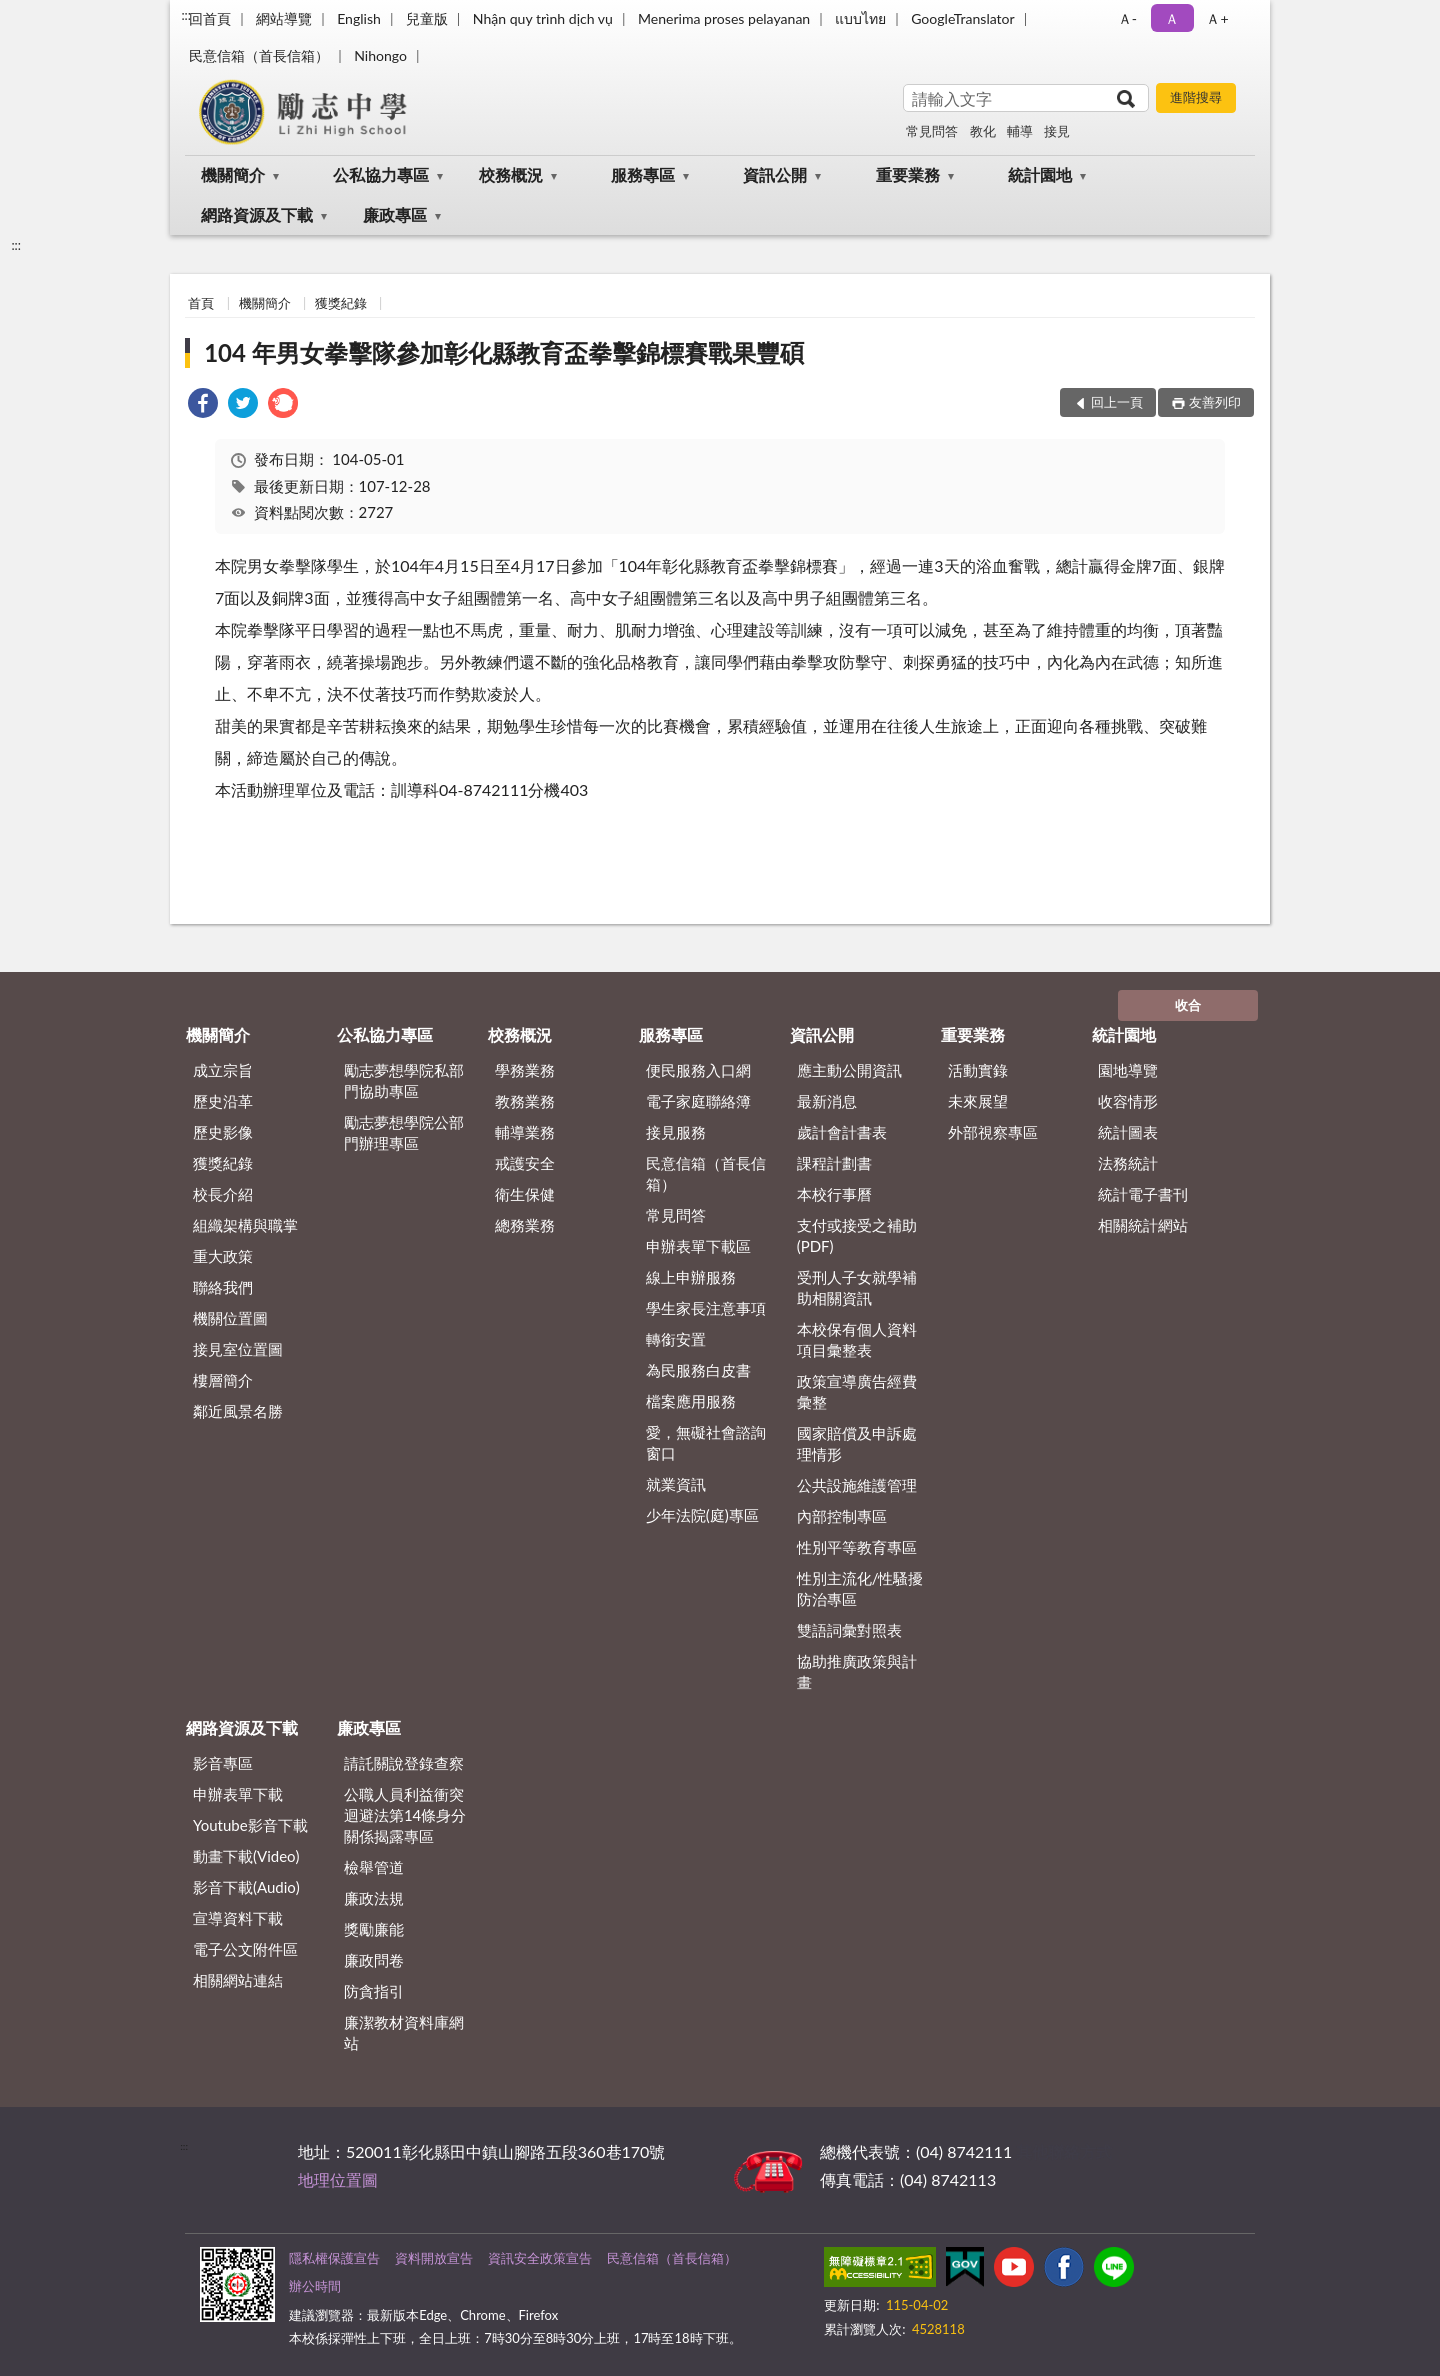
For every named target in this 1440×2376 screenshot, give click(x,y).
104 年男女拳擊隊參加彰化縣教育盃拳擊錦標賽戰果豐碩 (504, 352)
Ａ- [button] (1127, 18)
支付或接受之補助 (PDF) (857, 1235)
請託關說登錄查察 (404, 1763)
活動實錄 (978, 1070)
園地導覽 (1128, 1070)
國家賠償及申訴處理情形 (857, 1443)
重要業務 (908, 174)
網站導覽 (284, 18)
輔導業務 (525, 1132)
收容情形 (1128, 1101)
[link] (203, 405)
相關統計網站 (1143, 1225)
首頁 (201, 303)
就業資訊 (676, 1484)
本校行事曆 (834, 1194)
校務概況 (511, 174)
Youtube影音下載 (250, 1825)
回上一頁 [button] (1117, 402)
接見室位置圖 (238, 1349)
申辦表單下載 (238, 1794)
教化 (983, 131)
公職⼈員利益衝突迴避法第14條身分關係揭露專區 (405, 1815)
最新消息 (827, 1101)
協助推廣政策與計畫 (857, 1671)
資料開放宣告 (434, 2258)
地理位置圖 (338, 2179)
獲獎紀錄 (341, 303)
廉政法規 (374, 1898)
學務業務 (525, 1070)
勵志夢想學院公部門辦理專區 (404, 1132)
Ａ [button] (1172, 18)
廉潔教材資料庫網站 (404, 2032)
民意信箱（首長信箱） (259, 55)
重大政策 (223, 1256)
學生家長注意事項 (706, 1308)
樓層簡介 (223, 1380)
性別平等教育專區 (857, 1547)
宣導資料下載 (238, 1918)
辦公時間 (315, 2286)
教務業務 (525, 1101)
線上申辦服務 (691, 1277)
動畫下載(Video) (246, 1856)
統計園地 (1040, 174)
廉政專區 (395, 214)
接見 (1057, 131)
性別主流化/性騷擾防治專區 (860, 1588)
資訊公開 (775, 174)
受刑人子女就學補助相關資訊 (857, 1287)
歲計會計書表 (842, 1132)
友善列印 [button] (1215, 402)
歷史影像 (223, 1132)
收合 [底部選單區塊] (1188, 1005)
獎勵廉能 (374, 1929)
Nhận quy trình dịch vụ (543, 18)
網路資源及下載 (257, 214)
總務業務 (525, 1225)
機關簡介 (233, 174)
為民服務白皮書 (698, 1370)
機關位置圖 (230, 1318)
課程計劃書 (834, 1163)
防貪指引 (374, 1991)
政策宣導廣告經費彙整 (857, 1391)
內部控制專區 (842, 1516)
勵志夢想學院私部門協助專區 (404, 1080)
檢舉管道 (374, 1867)
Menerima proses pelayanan (724, 18)
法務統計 (1128, 1163)
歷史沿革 (223, 1101)
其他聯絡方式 (1064, 2151)
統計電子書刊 (1143, 1194)
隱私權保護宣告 (334, 2258)
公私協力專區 (381, 174)
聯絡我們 (223, 1287)
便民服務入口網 (698, 1070)
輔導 (1020, 131)
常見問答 (932, 131)
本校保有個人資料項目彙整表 (857, 1339)
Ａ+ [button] (1217, 18)
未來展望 (978, 1101)
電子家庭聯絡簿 (698, 1101)
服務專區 (643, 174)
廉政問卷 (374, 1960)
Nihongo (380, 55)
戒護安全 (525, 1163)
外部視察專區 (993, 1132)
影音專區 (223, 1763)
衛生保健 (525, 1194)
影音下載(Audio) (246, 1887)
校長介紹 (223, 1194)
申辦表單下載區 (698, 1246)
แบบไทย (860, 18)
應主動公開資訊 (849, 1070)
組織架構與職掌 (245, 1225)
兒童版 (427, 18)
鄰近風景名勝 (238, 1411)
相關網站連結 (238, 1980)
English (359, 18)
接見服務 (676, 1132)
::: (186, 15)
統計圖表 (1128, 1132)
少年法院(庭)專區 (702, 1515)
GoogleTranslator (963, 18)
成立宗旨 (223, 1070)
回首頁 (210, 18)
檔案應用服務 (691, 1401)
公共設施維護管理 (857, 1485)
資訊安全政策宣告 (540, 2258)
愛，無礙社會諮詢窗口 (706, 1442)
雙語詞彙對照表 (849, 1630)
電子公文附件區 (245, 1949)
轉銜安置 (676, 1339)
